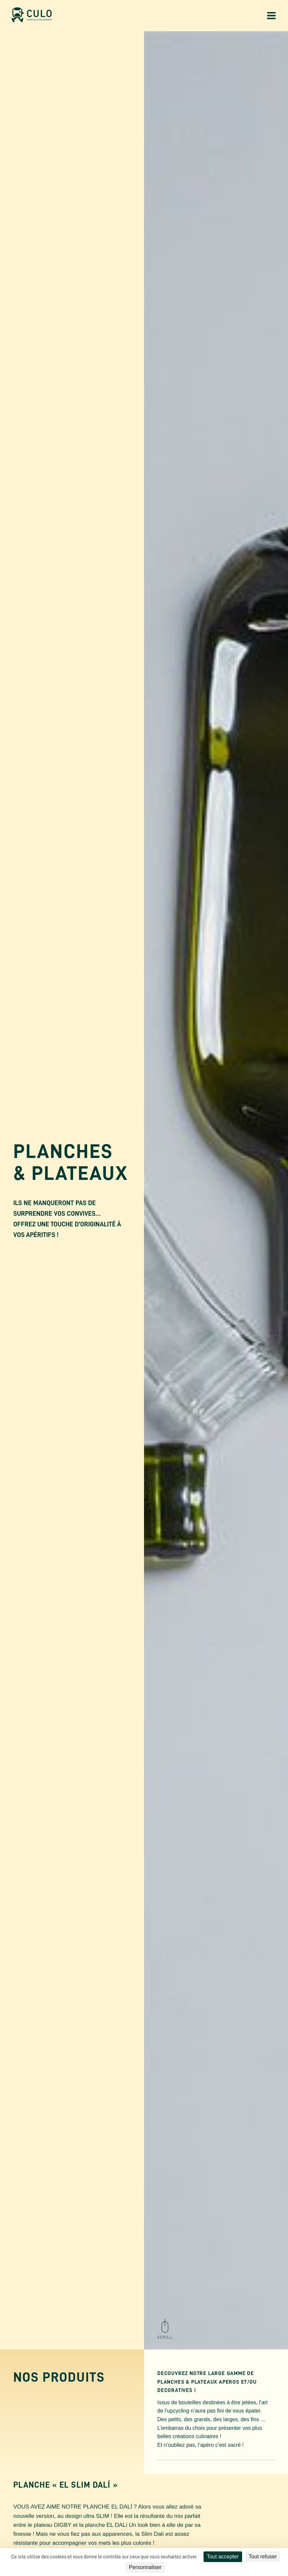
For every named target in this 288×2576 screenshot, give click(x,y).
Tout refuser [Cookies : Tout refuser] (263, 2556)
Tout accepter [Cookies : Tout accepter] (223, 2556)
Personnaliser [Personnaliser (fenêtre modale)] (145, 2567)
